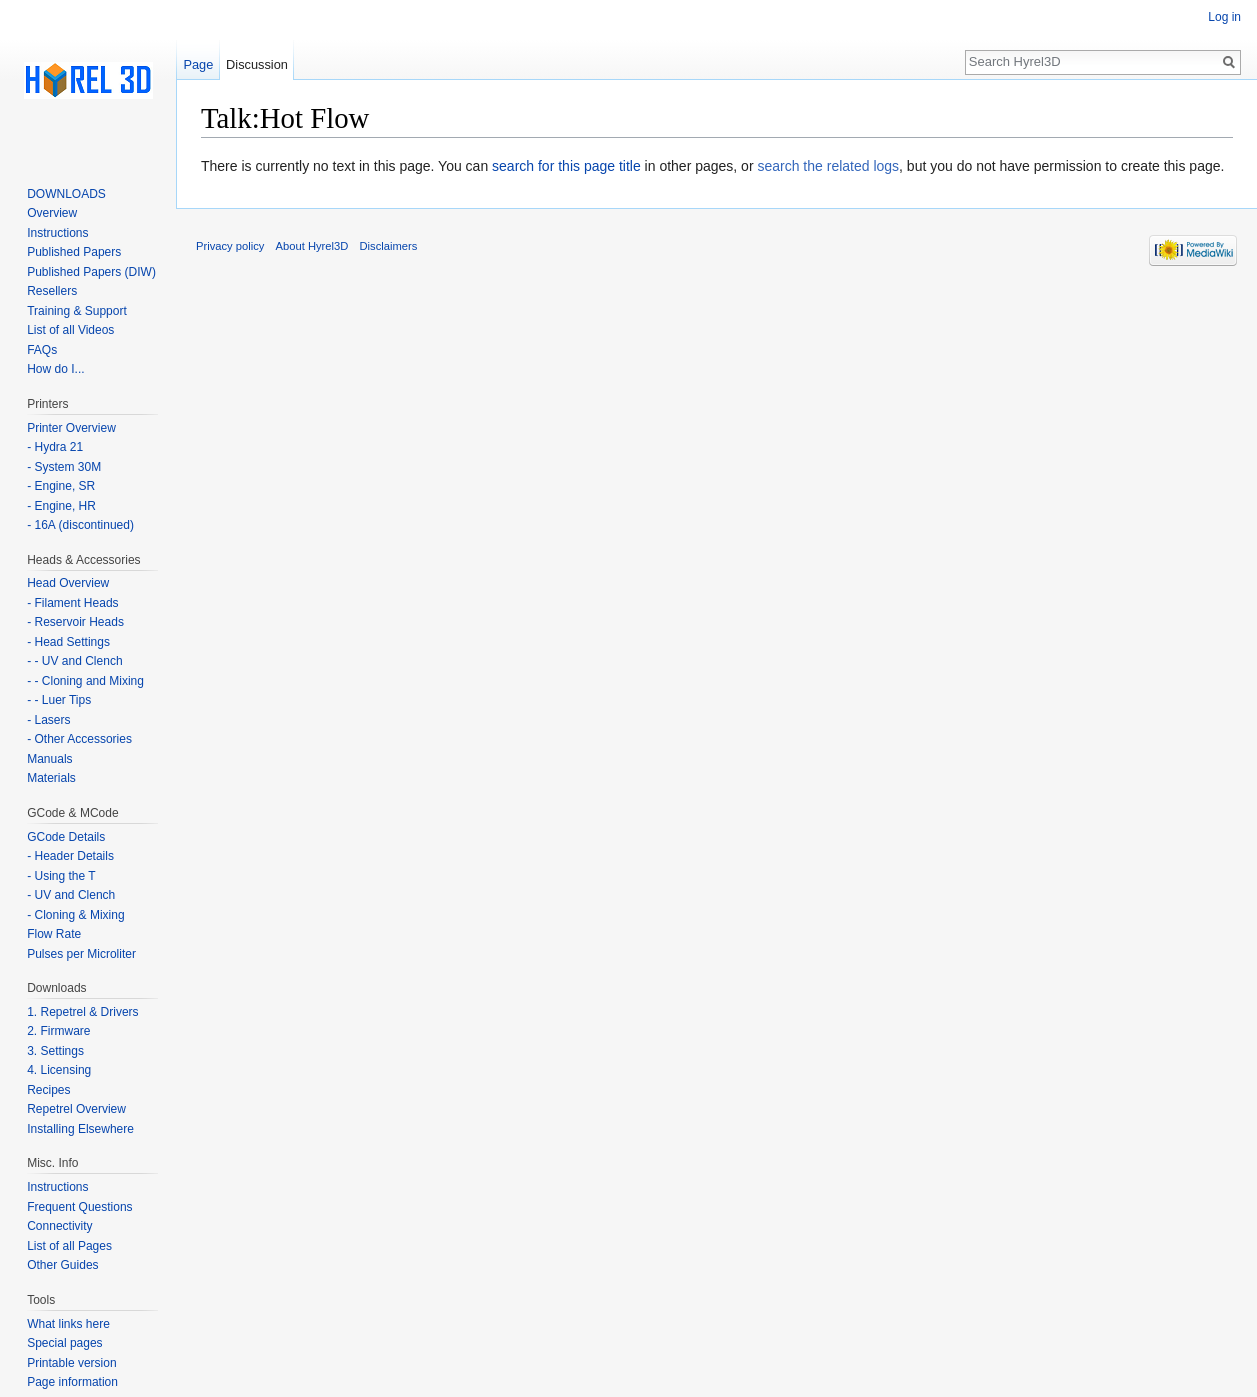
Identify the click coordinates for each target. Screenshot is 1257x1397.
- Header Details (70, 856)
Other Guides (62, 1265)
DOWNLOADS (66, 194)
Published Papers (74, 252)
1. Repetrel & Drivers (82, 1012)
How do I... (55, 369)
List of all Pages (69, 1246)
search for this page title (566, 166)
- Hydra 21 (55, 447)
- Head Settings (68, 642)
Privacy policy (230, 246)
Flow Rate (54, 934)
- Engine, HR (61, 506)
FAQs (42, 350)
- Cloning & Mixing (75, 915)
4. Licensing (59, 1070)
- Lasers (48, 720)
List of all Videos (70, 330)
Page (198, 64)
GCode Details (66, 837)
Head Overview (68, 583)
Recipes (48, 1090)
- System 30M (64, 467)
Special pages (64, 1343)
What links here (68, 1324)
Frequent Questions (79, 1207)
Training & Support (77, 311)
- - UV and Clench (74, 661)
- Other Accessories (79, 739)
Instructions (57, 233)
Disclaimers (389, 246)
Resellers (52, 291)
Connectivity (59, 1226)
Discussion (257, 64)
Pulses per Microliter (81, 954)
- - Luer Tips (59, 700)
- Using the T (61, 876)
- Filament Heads (72, 603)
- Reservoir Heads (75, 622)
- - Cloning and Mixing (85, 681)
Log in (1224, 17)
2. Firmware (58, 1031)
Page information (72, 1382)
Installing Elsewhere (80, 1129)
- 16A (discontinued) (80, 525)
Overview (52, 213)
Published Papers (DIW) (91, 272)
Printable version (71, 1363)
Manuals (49, 759)
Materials (51, 778)
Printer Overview (71, 428)
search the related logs (828, 166)
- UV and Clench (71, 895)
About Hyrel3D (312, 246)
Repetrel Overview (76, 1109)
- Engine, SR (61, 486)
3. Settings (55, 1051)
